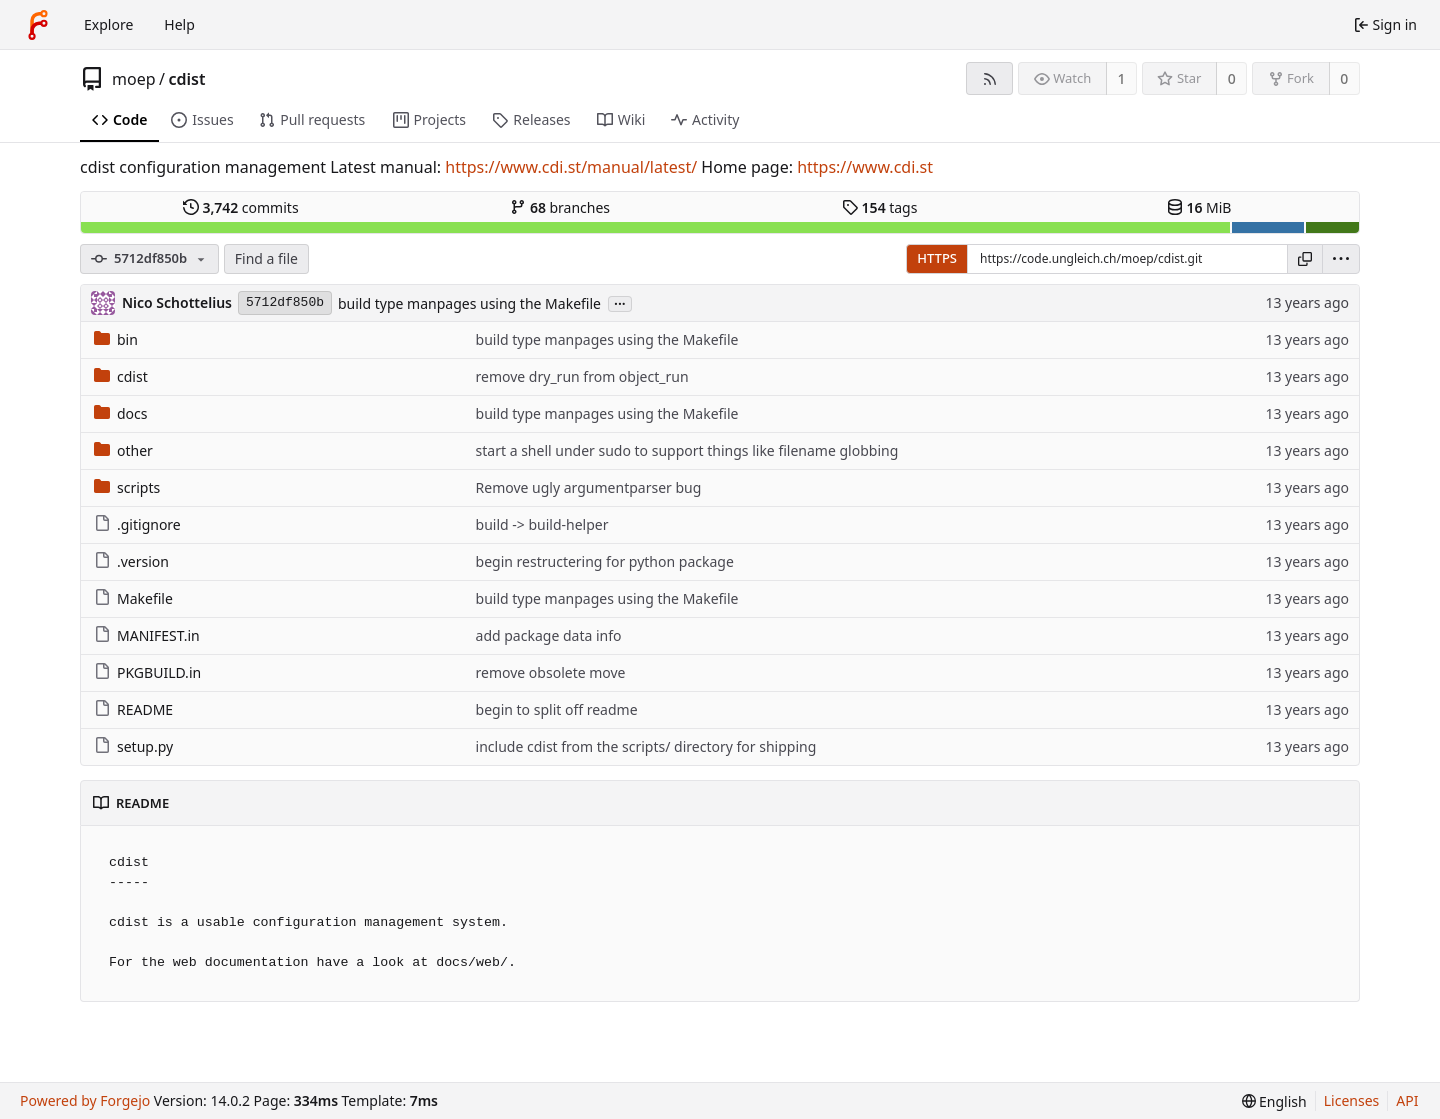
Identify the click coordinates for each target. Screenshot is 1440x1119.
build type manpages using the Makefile (469, 303)
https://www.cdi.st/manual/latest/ (571, 167)
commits (241, 207)
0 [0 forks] (1344, 78)
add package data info (549, 635)
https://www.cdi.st (865, 167)
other (123, 450)
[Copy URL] (1305, 259)
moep (134, 79)
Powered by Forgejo (85, 1100)
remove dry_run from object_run (582, 376)
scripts (127, 487)
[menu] (1341, 259)
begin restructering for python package (605, 561)
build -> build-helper (542, 524)
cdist (186, 79)
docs (121, 413)
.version (131, 561)
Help (179, 24)
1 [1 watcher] (1122, 78)
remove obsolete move (551, 672)
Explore (108, 24)
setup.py (133, 746)
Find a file (266, 258)
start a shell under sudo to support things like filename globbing (687, 450)
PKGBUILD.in (147, 672)
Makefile (133, 598)
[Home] (38, 25)
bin (116, 339)
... (620, 302)
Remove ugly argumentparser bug (589, 487)
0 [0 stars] (1232, 78)
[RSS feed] (989, 78)
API (1407, 1100)
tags (879, 207)
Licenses (1352, 1100)
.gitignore (137, 524)
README (133, 709)
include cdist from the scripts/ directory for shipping (646, 746)
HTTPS (937, 258)
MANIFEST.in (147, 635)
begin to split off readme (557, 709)
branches (560, 207)
